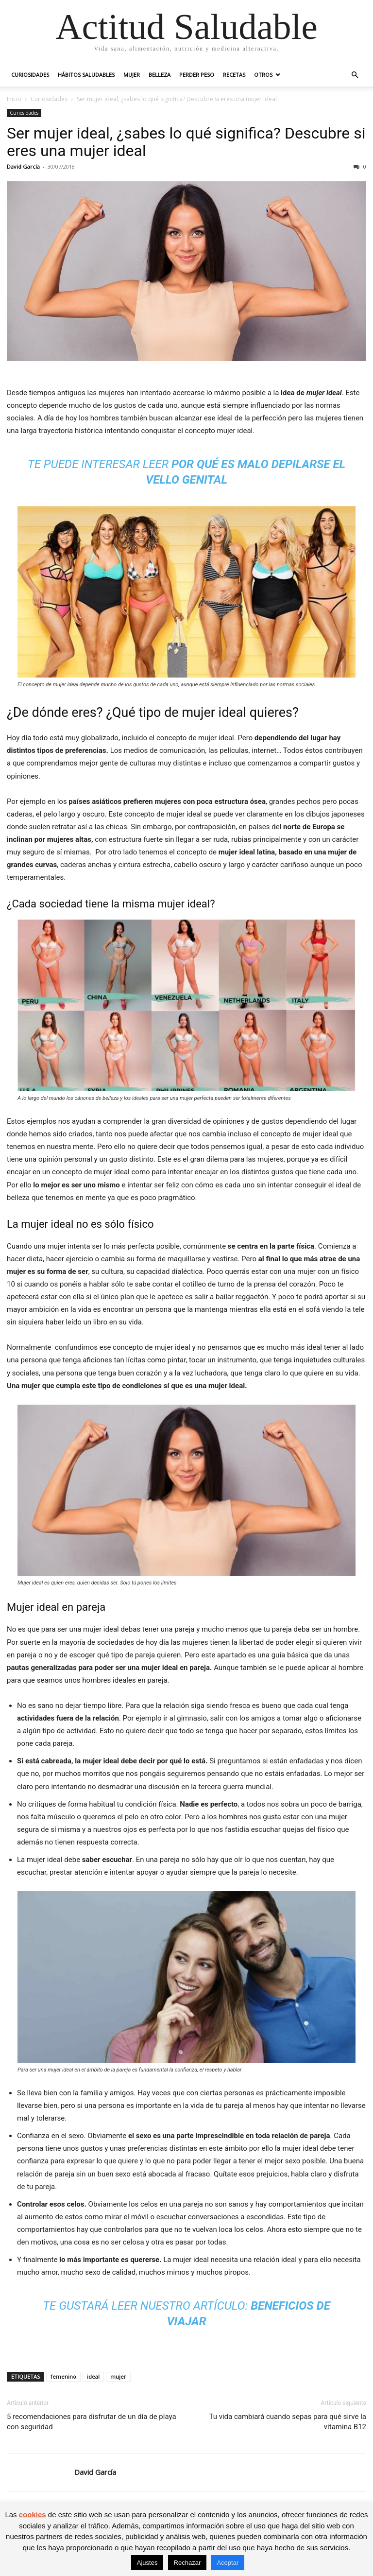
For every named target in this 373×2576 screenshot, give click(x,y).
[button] (354, 75)
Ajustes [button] (147, 2562)
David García (23, 166)
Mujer (131, 74)
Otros (263, 74)
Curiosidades (30, 74)
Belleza (159, 74)
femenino (63, 2376)
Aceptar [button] (227, 2562)
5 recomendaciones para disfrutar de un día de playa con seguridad (91, 2421)
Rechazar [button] (187, 2562)
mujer (118, 2376)
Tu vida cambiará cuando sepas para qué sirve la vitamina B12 (287, 2421)
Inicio (14, 99)
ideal (93, 2376)
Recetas (234, 74)
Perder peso (196, 74)
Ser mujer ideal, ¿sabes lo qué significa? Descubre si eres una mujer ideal (186, 142)
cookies (32, 2514)
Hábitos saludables (86, 74)
